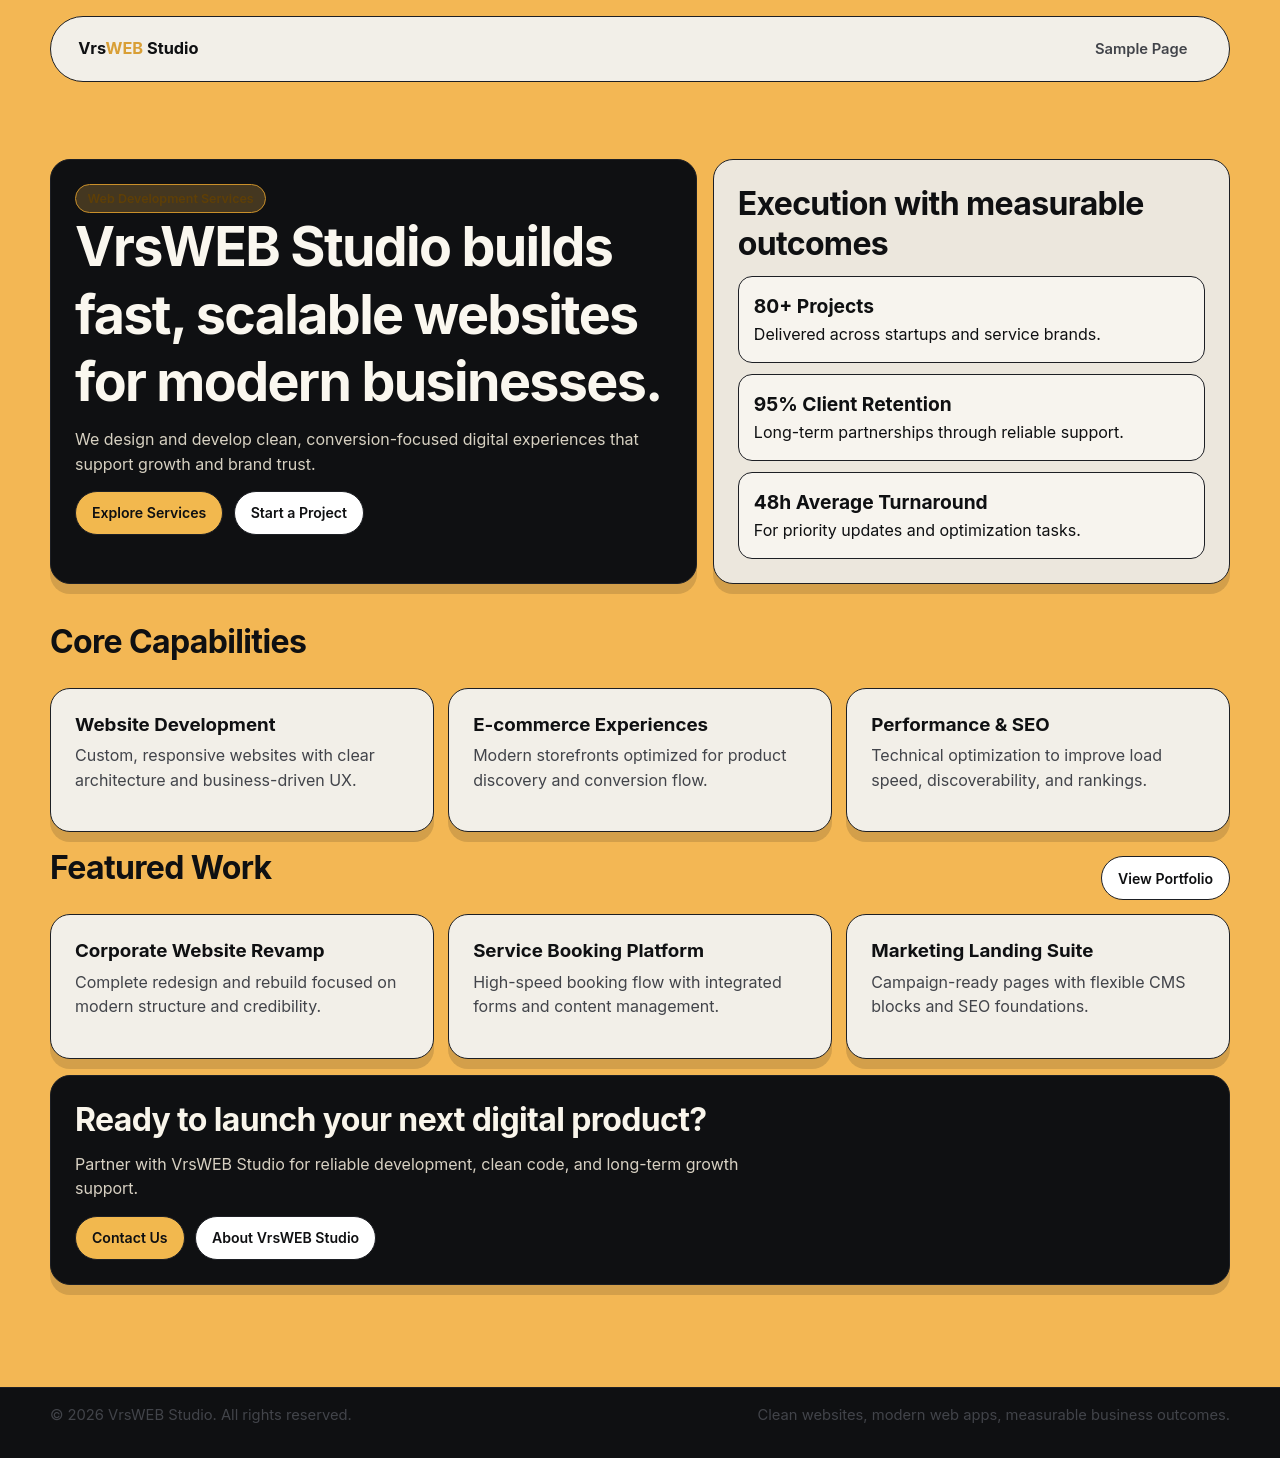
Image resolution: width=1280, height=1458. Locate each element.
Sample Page (1141, 49)
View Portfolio (1165, 878)
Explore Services (149, 512)
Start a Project (299, 512)
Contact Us (130, 1237)
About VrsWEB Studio (285, 1237)
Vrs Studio (138, 48)
